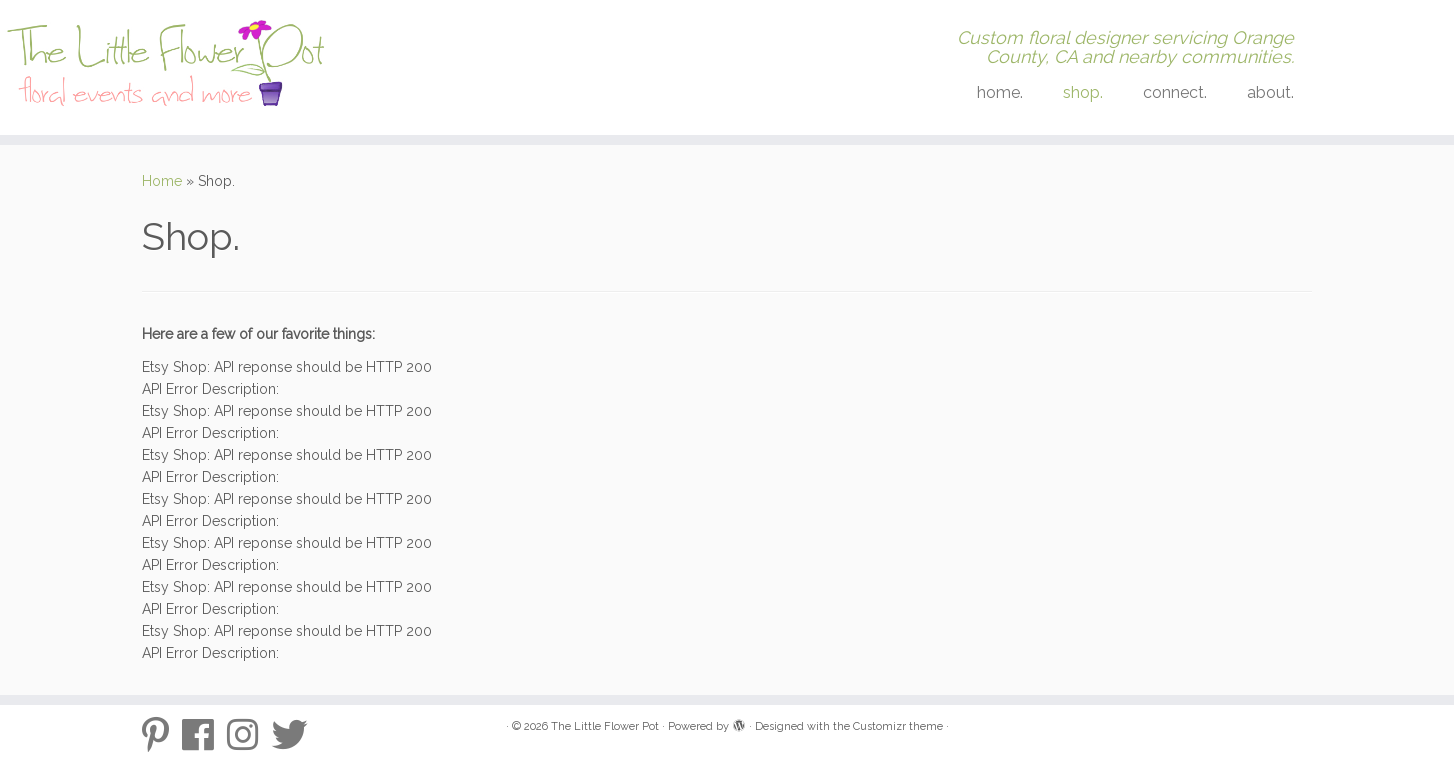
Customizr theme (898, 726)
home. (1000, 92)
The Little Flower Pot (605, 726)
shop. (1083, 92)
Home (162, 181)
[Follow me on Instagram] (249, 735)
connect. (1175, 92)
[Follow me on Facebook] (204, 735)
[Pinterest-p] (162, 735)
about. (1270, 92)
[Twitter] (296, 735)
